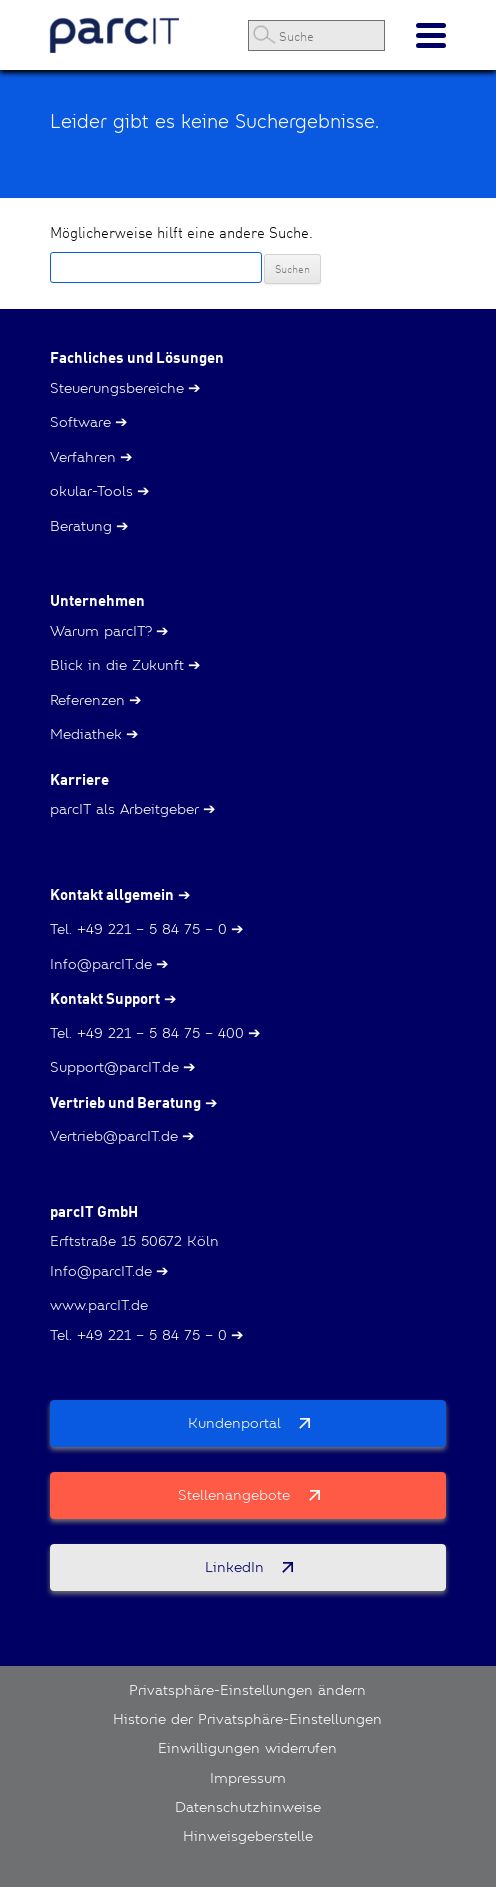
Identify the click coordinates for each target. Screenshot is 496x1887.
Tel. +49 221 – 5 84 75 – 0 (138, 929)
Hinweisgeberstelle (248, 1836)
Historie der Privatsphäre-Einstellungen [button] (247, 1719)
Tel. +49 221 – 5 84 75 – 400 (147, 1033)
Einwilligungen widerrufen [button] (247, 1748)
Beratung (81, 526)
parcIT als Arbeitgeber (124, 809)
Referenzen (87, 700)
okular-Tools (91, 491)
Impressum (248, 1778)
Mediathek (86, 734)
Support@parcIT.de (114, 1067)
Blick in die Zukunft (117, 665)
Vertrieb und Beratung (125, 1102)
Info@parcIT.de (101, 964)
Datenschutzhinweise (248, 1807)
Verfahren (83, 457)
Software (80, 422)
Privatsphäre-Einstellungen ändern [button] (247, 1690)
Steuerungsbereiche (117, 388)
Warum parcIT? (101, 631)
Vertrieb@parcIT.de (114, 1136)
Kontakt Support (105, 998)
